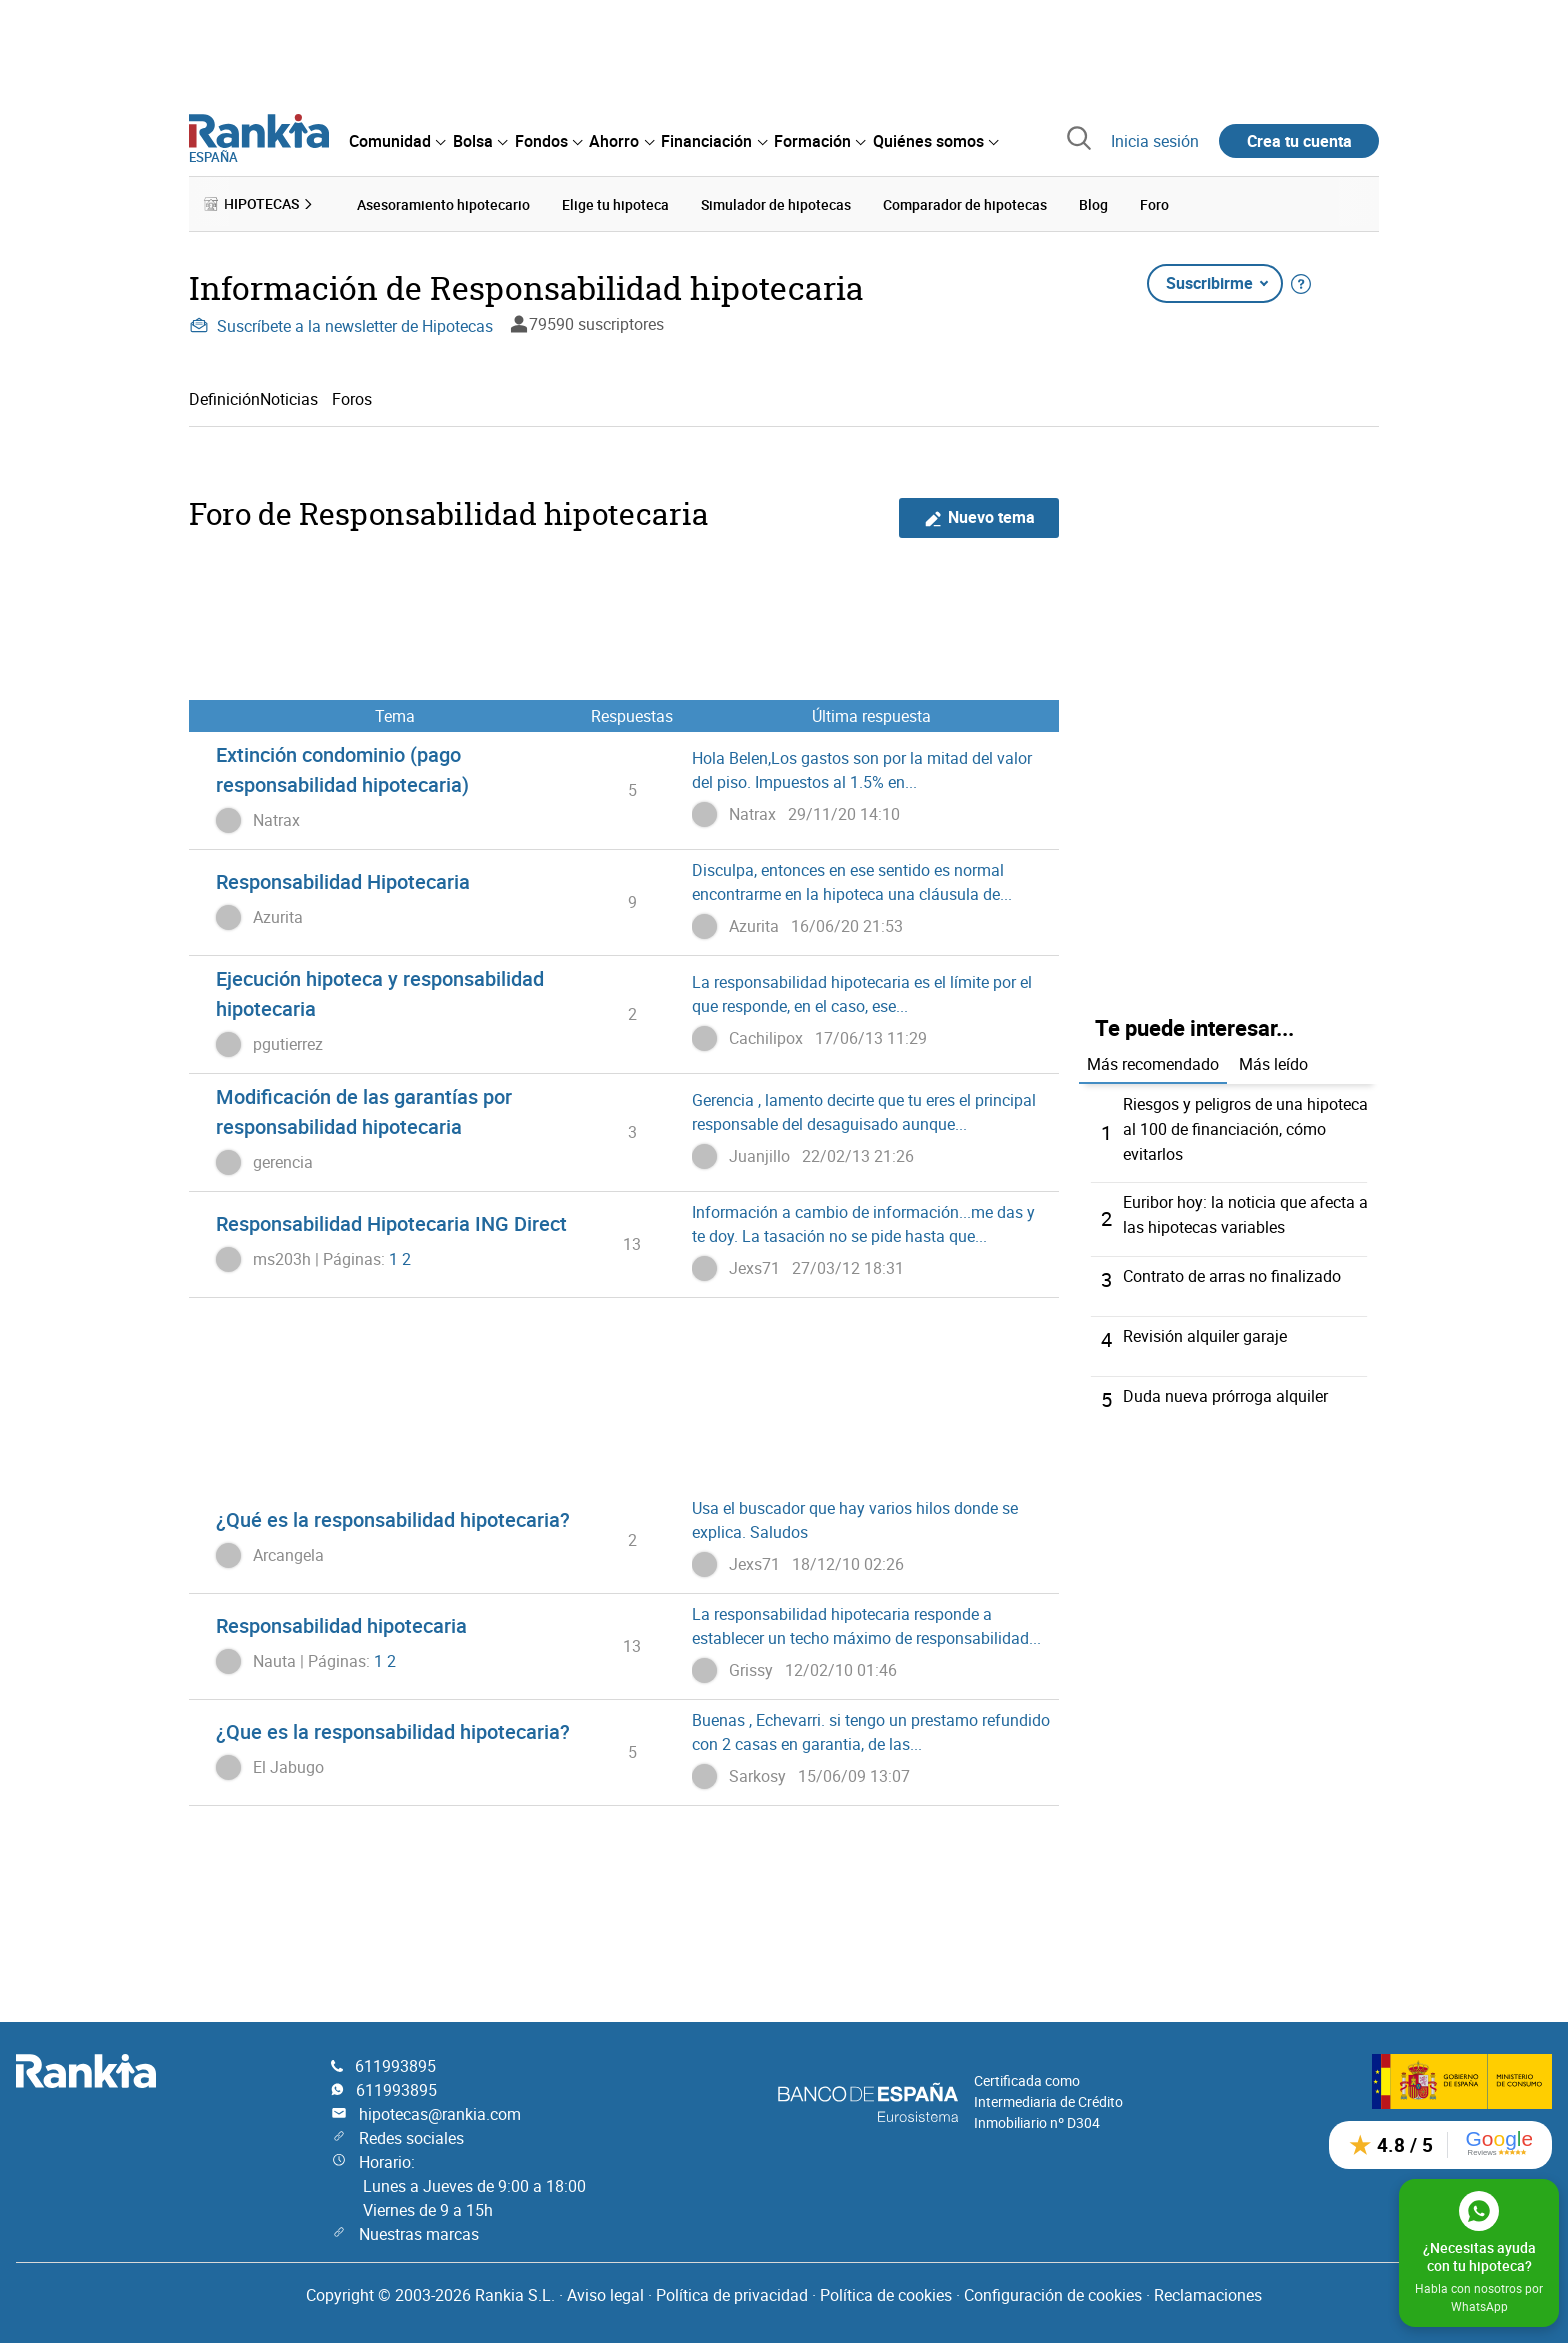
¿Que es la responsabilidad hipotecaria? (393, 1730)
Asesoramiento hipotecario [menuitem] (443, 203)
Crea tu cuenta (1299, 141)
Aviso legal (605, 2291)
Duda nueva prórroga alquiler (1225, 1391)
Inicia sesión (1155, 141)
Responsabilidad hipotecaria (341, 1624)
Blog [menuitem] (1093, 203)
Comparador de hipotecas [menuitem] (965, 203)
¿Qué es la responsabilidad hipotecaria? (393, 1518)
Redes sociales (411, 2134)
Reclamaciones (1208, 2291)
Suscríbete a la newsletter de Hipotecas (341, 325)
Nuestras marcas (419, 2230)
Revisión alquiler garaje (1205, 1331)
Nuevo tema (979, 516)
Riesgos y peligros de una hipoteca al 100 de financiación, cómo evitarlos (1245, 1127)
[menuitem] (397, 141)
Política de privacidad (732, 2291)
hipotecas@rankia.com (440, 2110)
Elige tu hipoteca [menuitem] (615, 203)
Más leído (1273, 1063)
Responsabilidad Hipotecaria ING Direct (391, 1222)
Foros (352, 398)
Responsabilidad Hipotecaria (343, 880)
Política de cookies (886, 2291)
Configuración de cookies (1053, 2291)
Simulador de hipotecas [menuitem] (776, 203)
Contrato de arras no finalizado (1232, 1271)
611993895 (395, 2062)
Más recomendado (1153, 1063)
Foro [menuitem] (1154, 203)
